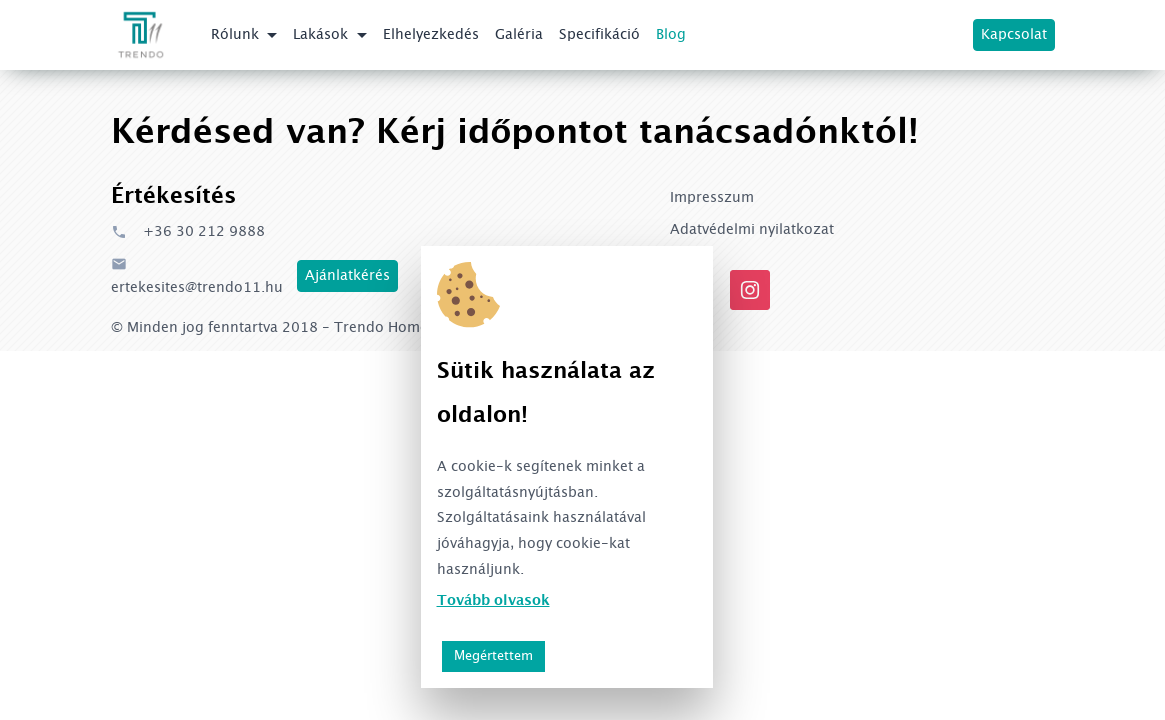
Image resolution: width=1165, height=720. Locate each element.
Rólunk (237, 35)
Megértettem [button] (493, 656)
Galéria (519, 35)
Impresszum (712, 198)
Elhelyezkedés (431, 35)
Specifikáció (599, 35)
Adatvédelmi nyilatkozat (752, 230)
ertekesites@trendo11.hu (196, 275)
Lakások (322, 35)
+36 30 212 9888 (188, 232)
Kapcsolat (1014, 35)
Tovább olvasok (493, 601)
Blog (671, 35)
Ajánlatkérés (347, 276)
